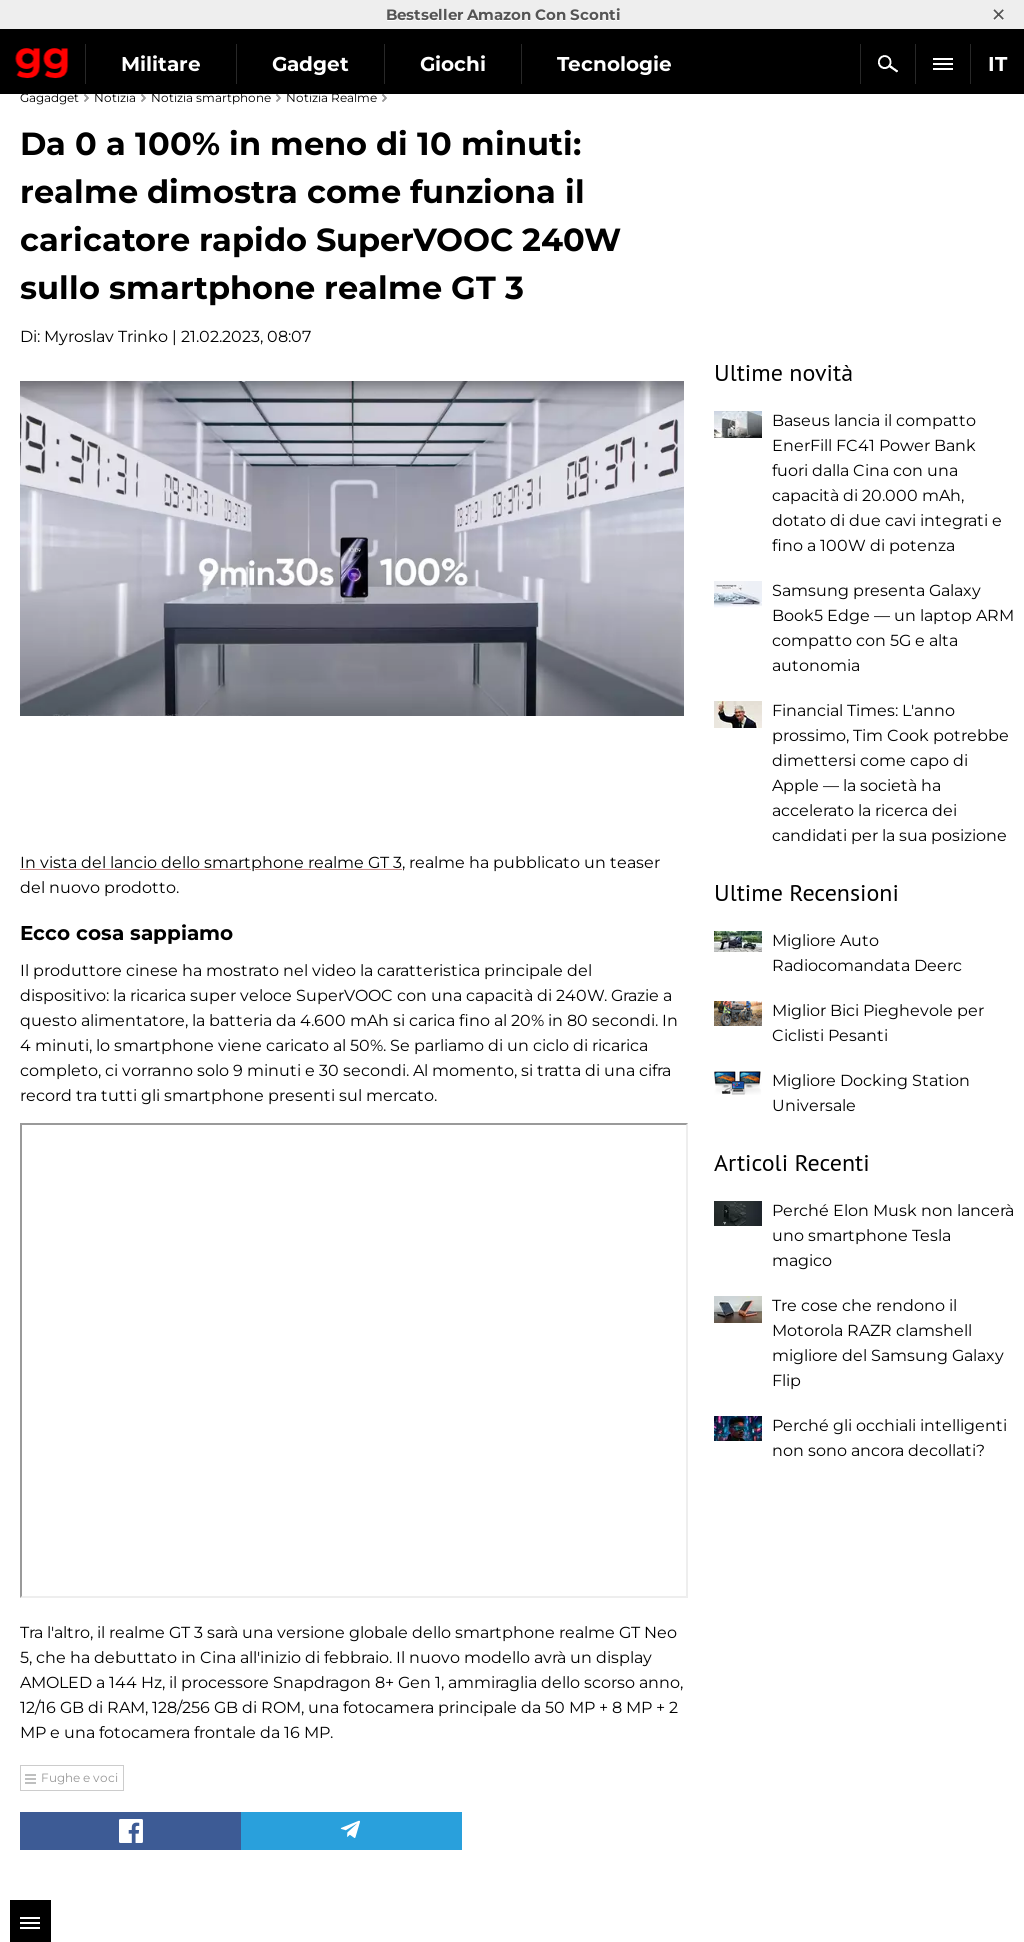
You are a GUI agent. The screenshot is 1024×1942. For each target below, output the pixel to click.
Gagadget (42, 59)
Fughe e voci (79, 1777)
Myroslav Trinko (106, 336)
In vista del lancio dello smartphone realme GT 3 (211, 862)
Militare (161, 64)
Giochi (453, 64)
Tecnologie (614, 64)
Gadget (310, 64)
